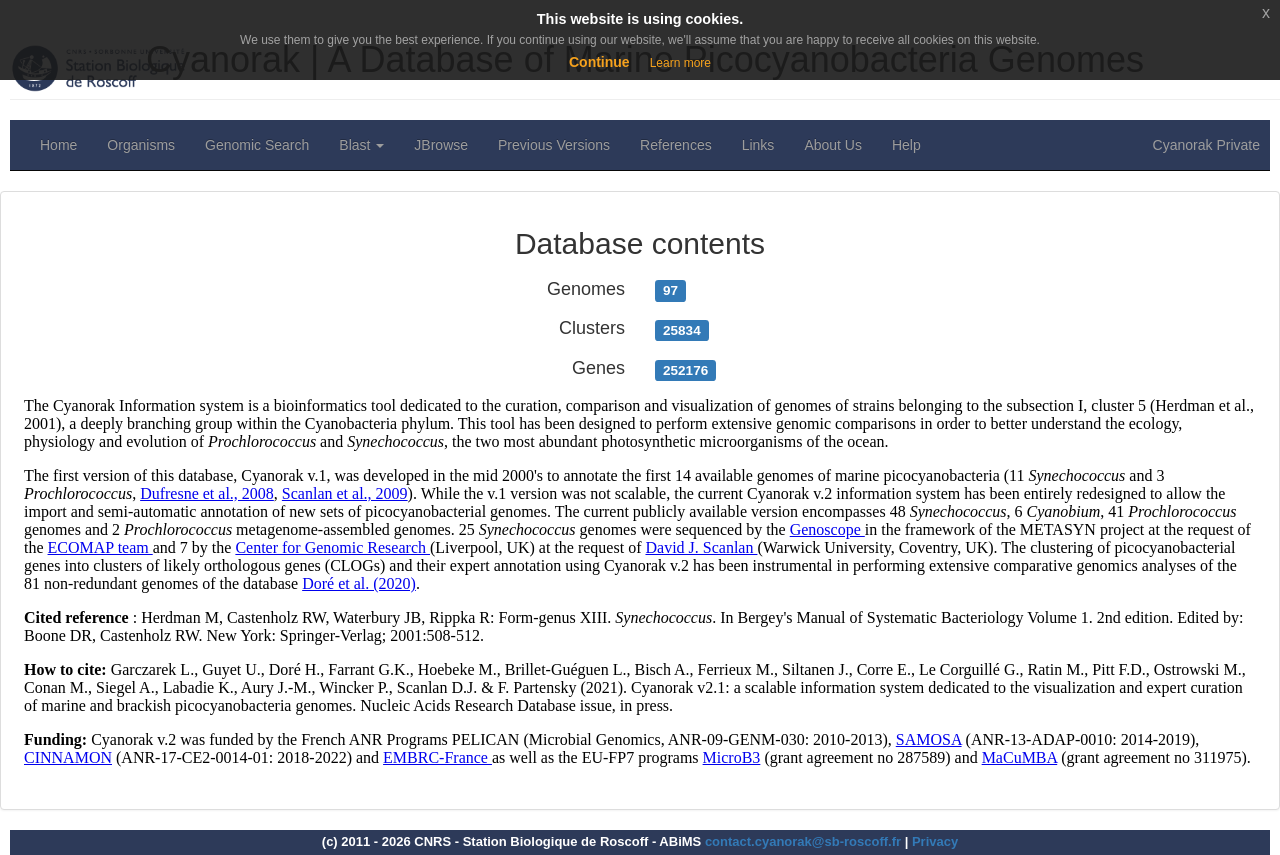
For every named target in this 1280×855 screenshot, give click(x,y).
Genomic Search (257, 145)
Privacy (935, 841)
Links (758, 145)
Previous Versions (554, 145)
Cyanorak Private (1206, 145)
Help (906, 145)
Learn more (680, 63)
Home (58, 145)
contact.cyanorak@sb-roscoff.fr (803, 841)
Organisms (141, 145)
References (676, 145)
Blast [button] (361, 145)
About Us (833, 145)
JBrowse (441, 145)
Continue (599, 62)
